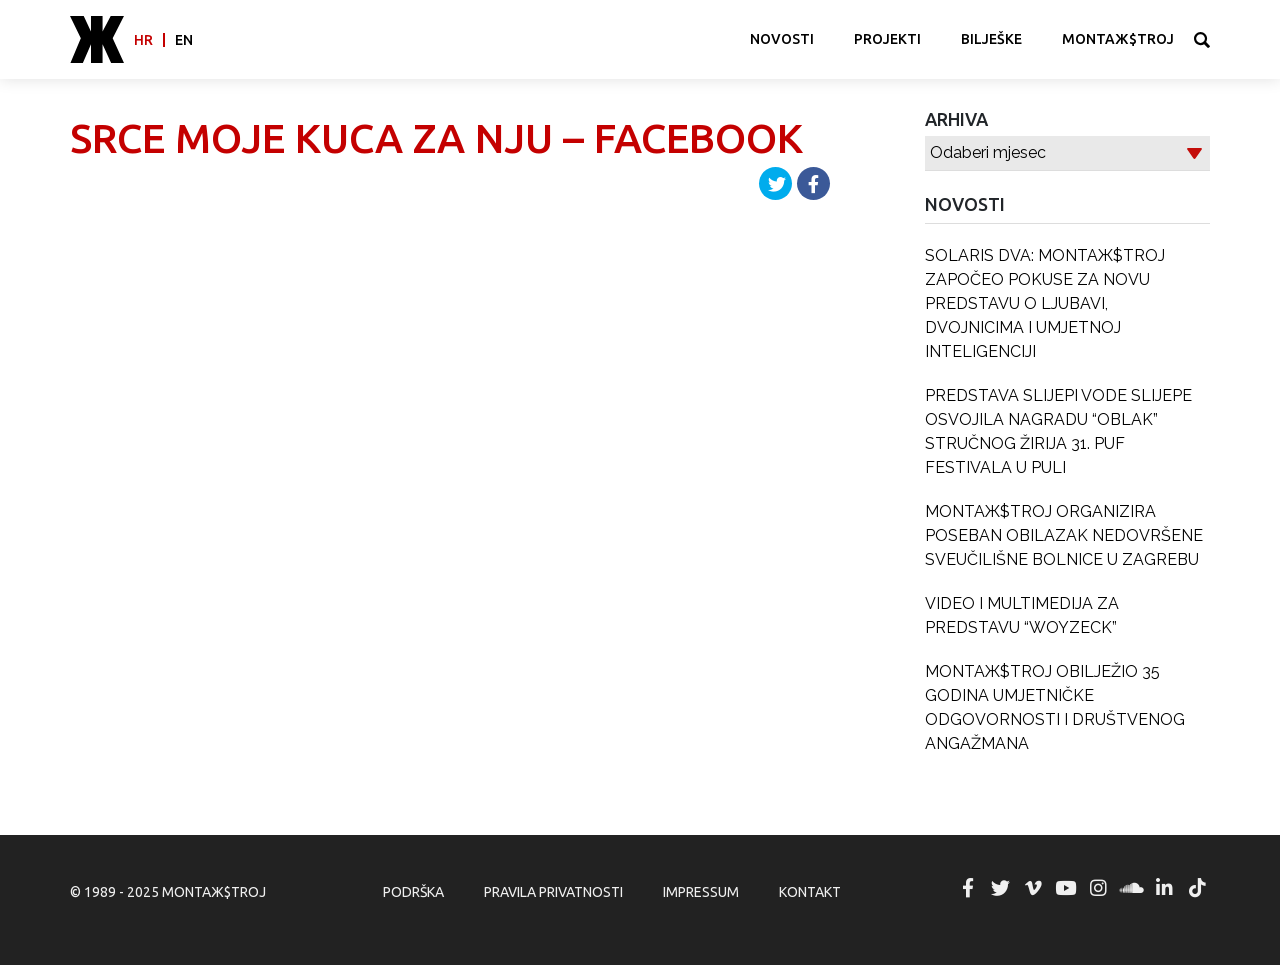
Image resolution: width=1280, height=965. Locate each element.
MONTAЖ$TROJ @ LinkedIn (1164, 888)
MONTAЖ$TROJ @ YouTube (1066, 888)
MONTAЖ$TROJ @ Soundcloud (1132, 888)
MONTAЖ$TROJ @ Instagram (1099, 888)
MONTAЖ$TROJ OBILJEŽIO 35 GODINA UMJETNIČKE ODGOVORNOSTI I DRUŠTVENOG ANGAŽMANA (1055, 707)
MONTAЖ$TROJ (1118, 39)
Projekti (887, 39)
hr (143, 40)
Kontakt (810, 892)
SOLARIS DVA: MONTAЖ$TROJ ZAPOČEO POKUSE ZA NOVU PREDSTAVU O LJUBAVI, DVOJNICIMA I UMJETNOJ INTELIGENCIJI (1045, 303)
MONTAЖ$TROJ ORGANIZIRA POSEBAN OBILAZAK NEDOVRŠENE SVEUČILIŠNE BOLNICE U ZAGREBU (1064, 535)
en (184, 40)
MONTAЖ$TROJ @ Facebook (968, 888)
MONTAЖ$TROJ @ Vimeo (1033, 888)
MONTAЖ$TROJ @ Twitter (1000, 888)
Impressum (701, 892)
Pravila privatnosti (553, 892)
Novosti (782, 39)
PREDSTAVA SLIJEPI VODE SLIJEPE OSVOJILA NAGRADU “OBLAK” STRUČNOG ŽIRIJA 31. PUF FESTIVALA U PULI (1058, 431)
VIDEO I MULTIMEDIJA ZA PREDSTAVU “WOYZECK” (1022, 615)
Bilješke (991, 39)
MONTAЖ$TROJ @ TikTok (1197, 888)
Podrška (413, 892)
